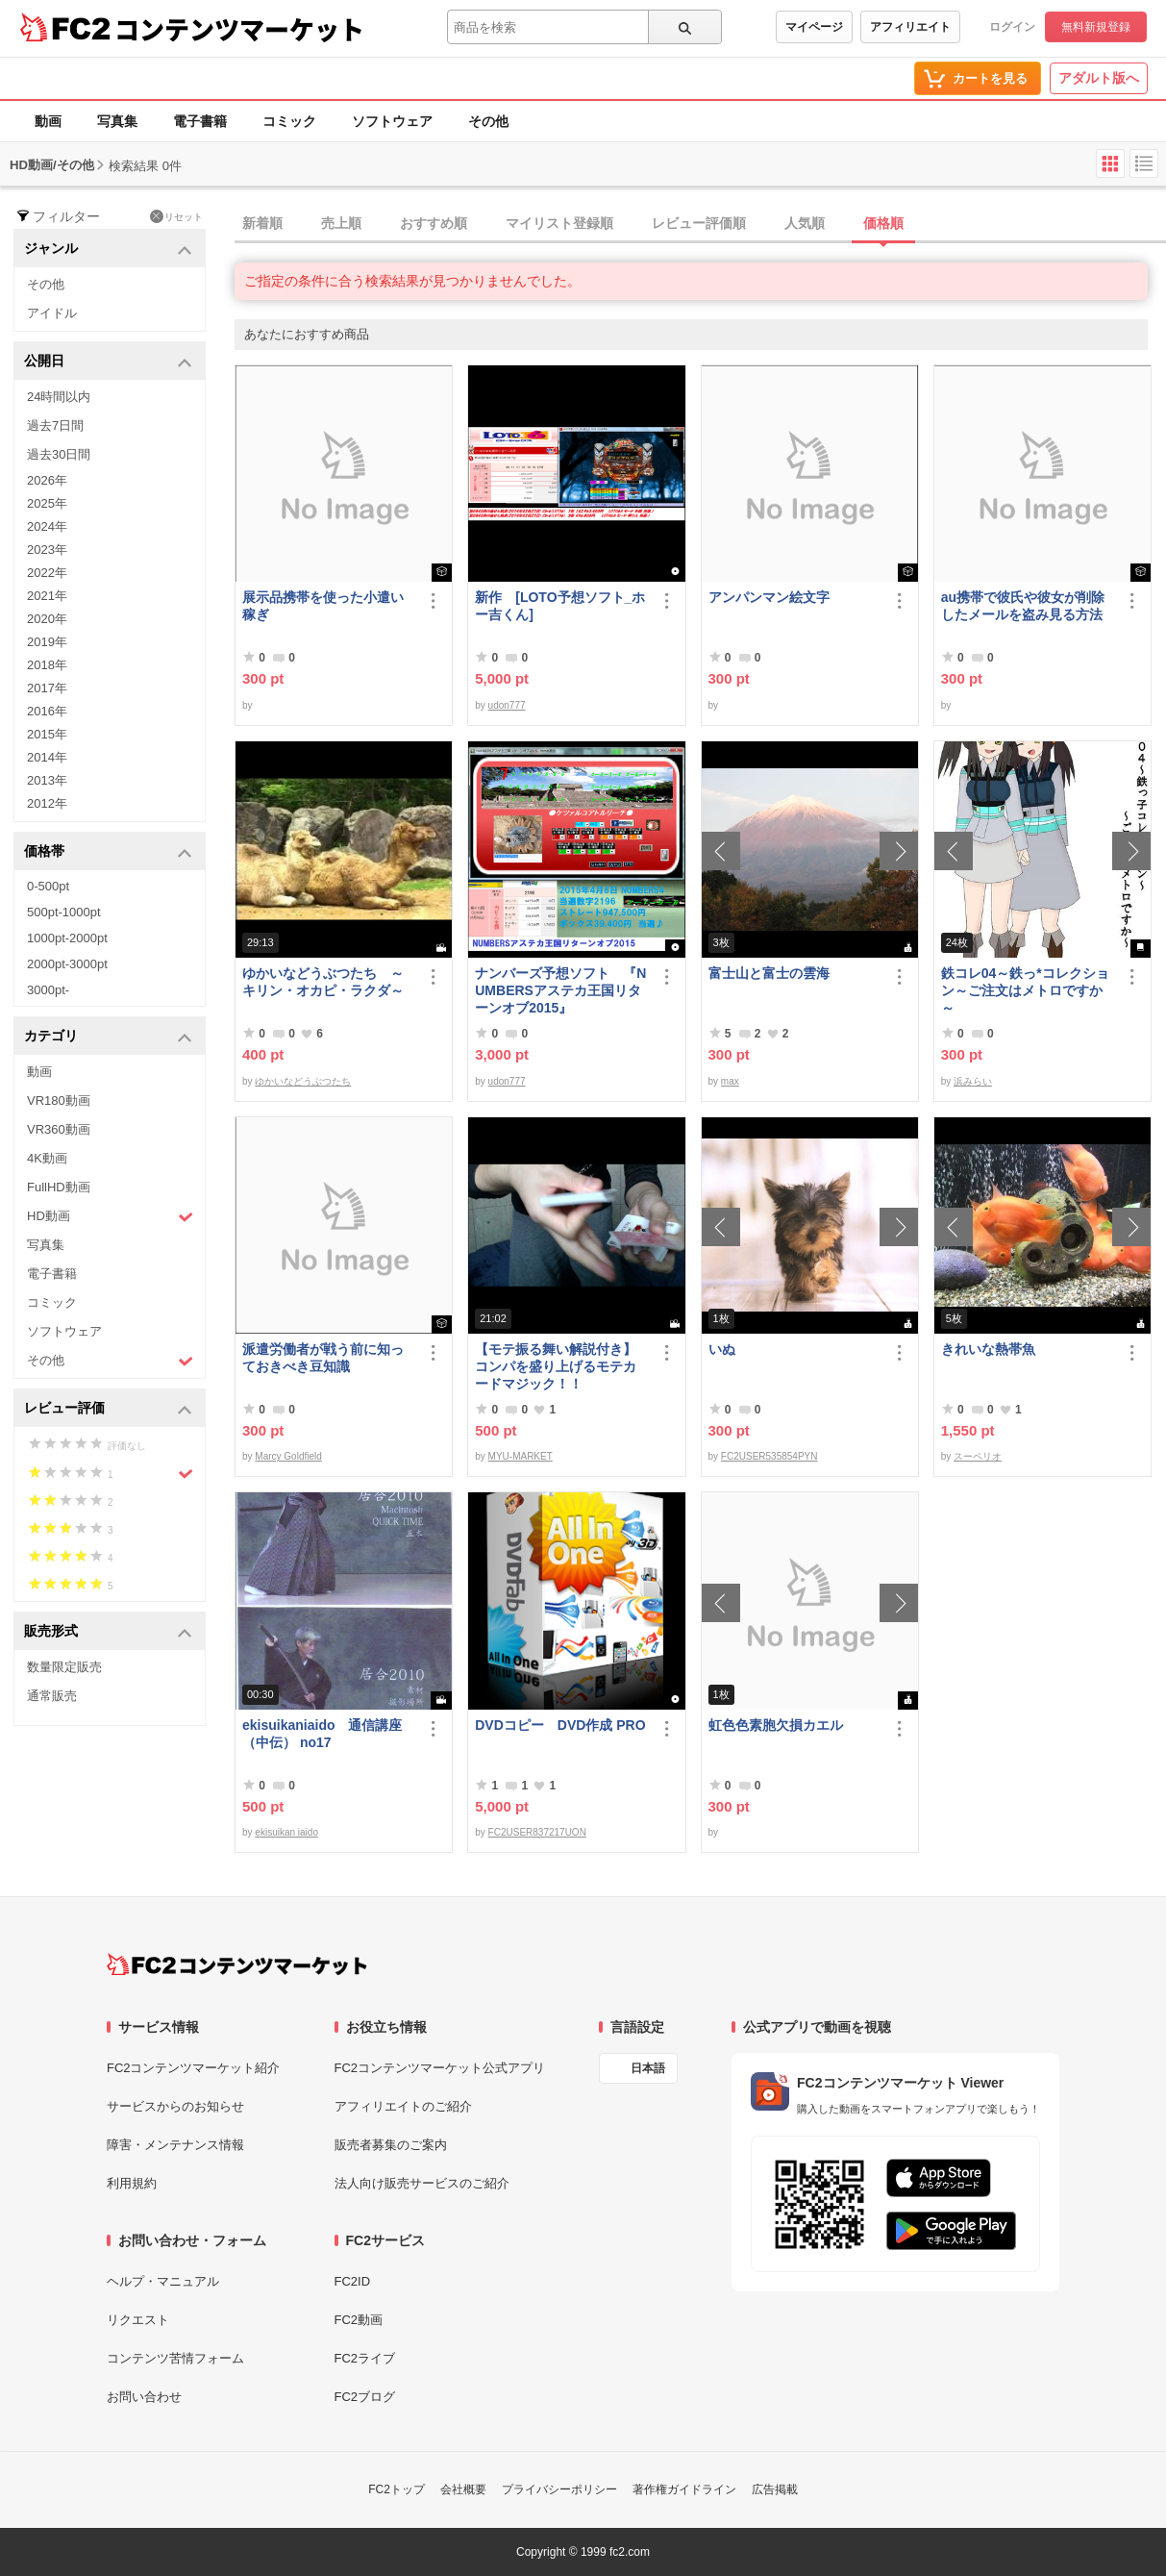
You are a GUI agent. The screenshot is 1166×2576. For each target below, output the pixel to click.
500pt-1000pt (64, 912)
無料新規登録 (1095, 27)
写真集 (117, 121)
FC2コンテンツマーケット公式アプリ (440, 2068)
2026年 (47, 480)
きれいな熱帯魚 (988, 1349)
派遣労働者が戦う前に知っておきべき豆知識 (323, 1357)
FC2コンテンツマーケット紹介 (194, 2068)
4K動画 (47, 1158)
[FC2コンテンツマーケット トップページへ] (237, 1964)
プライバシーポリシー (559, 2489)
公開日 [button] (108, 362)
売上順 (341, 223)
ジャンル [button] (108, 249)
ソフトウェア (392, 121)
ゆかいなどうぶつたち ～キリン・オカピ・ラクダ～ (323, 981)
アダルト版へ (1098, 78)
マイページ (814, 27)
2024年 (47, 526)
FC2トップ (396, 2489)
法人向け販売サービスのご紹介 (422, 2183)
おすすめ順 (433, 223)
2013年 (47, 780)
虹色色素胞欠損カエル (775, 1725)
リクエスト (138, 2320)
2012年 (47, 803)
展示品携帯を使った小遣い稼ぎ (323, 605)
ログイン (1012, 27)
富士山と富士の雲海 (769, 973)
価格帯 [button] (108, 852)
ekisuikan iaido (286, 1832)
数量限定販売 (64, 1667)
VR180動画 (58, 1100)
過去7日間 (55, 425)
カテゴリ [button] (108, 1037)
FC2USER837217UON (537, 1832)
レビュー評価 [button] (108, 1409)
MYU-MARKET (520, 1456)
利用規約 (132, 2183)
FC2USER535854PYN (769, 1456)
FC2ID (353, 2281)
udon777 (507, 705)
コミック (289, 121)
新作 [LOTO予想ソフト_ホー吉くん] (560, 605)
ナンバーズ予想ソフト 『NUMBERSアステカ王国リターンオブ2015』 (560, 990)
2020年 (47, 619)
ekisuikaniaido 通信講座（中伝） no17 (322, 1733)
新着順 (262, 223)
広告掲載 (775, 2489)
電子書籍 (200, 121)
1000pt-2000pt (67, 938)
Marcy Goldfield (288, 1456)
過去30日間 (58, 454)
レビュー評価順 (699, 223)
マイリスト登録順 (559, 223)
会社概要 (463, 2489)
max (730, 1081)
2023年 (47, 549)
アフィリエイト (910, 27)
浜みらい (973, 1081)
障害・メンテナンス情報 (175, 2145)
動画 (48, 121)
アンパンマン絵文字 (769, 597)
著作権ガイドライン (684, 2489)
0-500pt (48, 886)
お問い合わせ (144, 2396)
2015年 (47, 734)
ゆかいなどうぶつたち (303, 1081)
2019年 (47, 642)
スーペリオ (978, 1456)
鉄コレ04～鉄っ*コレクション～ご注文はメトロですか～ (1025, 990)
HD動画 (110, 1217)
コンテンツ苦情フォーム (175, 2358)
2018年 (47, 665)
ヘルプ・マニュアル (163, 2281)
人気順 (804, 223)
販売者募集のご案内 (391, 2145)
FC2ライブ (365, 2358)
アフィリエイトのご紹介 (403, 2106)
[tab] (700, 224)
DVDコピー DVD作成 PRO (560, 1725)
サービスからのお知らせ (175, 2106)
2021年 (47, 595)
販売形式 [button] (108, 1632)
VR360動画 (58, 1129)
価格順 (883, 223)
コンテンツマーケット (239, 29)
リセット (176, 216)
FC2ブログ (365, 2396)
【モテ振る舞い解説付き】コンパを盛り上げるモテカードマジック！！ (555, 1366)
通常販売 (52, 1695)
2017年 (47, 688)
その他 (488, 121)
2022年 (47, 572)
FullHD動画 (58, 1187)
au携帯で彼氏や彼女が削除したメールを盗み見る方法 (1022, 605)
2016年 (47, 711)
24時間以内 (58, 396)
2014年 (47, 757)
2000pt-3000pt (67, 964)
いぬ (721, 1349)
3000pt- (48, 990)
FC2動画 (359, 2320)
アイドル (52, 313)
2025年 (47, 503)
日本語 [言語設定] (648, 2068)
